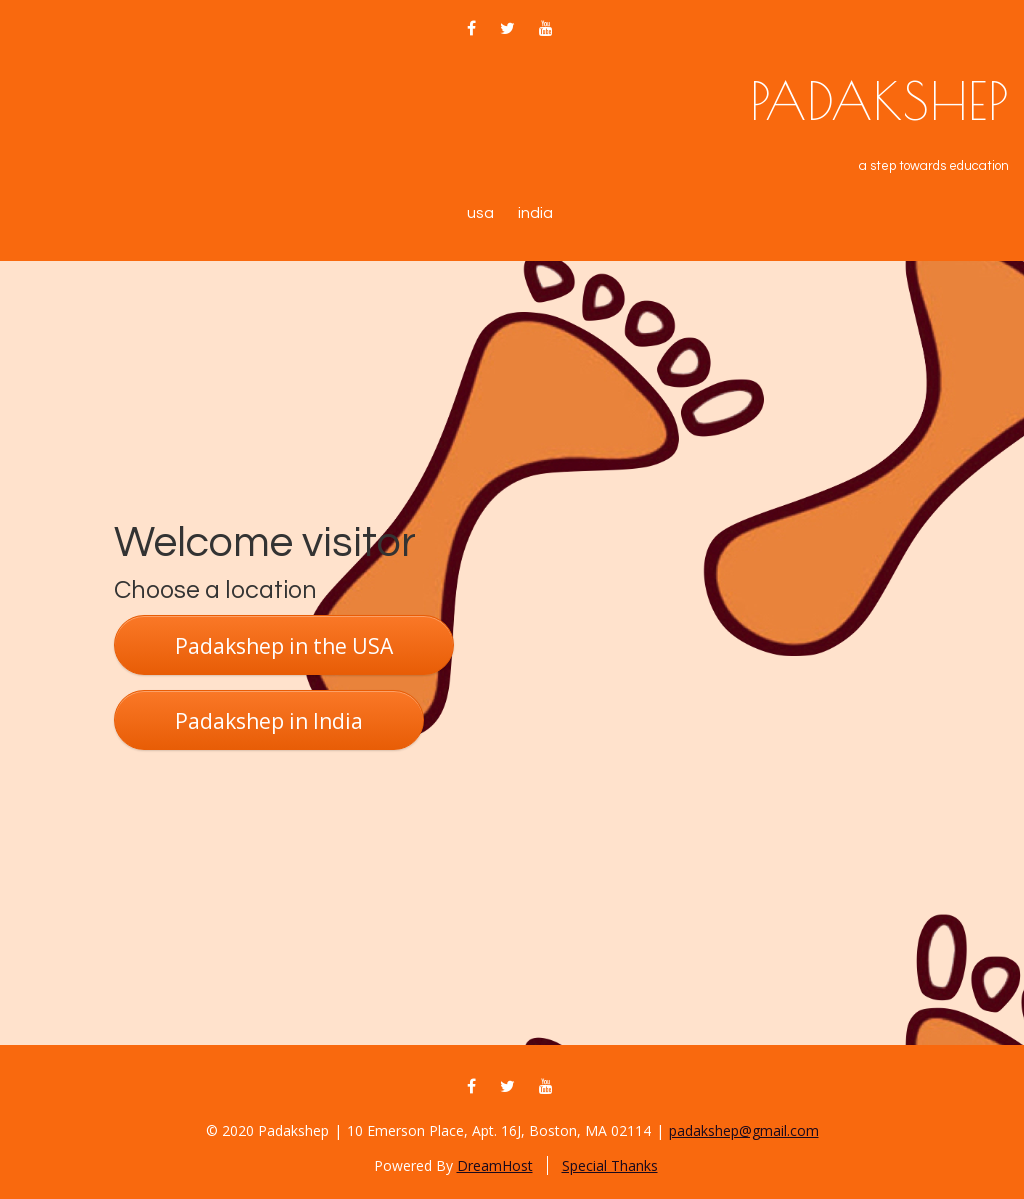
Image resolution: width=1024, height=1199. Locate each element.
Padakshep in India (269, 721)
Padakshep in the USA (284, 646)
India (535, 213)
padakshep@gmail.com (744, 1130)
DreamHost (495, 1165)
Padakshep (879, 101)
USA (480, 213)
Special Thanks (610, 1165)
